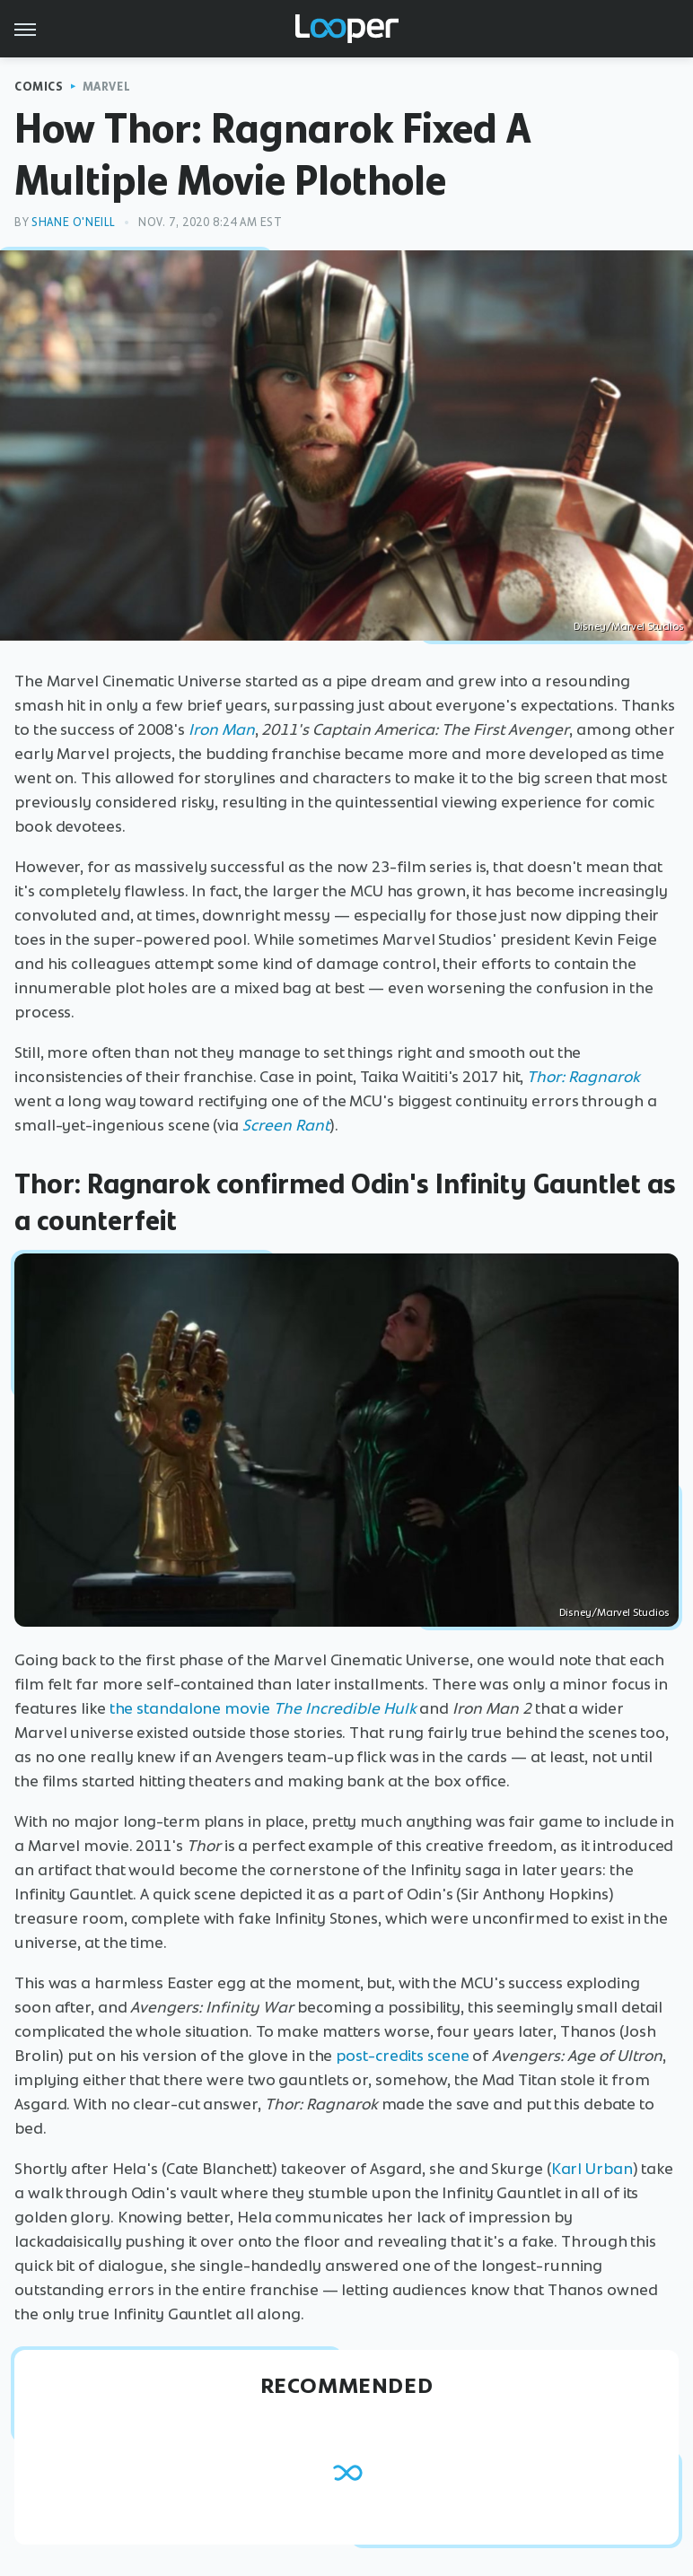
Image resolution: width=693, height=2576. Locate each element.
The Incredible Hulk (345, 1708)
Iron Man (222, 729)
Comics (39, 86)
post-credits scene (402, 2055)
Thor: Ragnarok (583, 1076)
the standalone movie (192, 1708)
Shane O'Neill (73, 222)
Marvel (107, 86)
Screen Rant (285, 1125)
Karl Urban (592, 2168)
